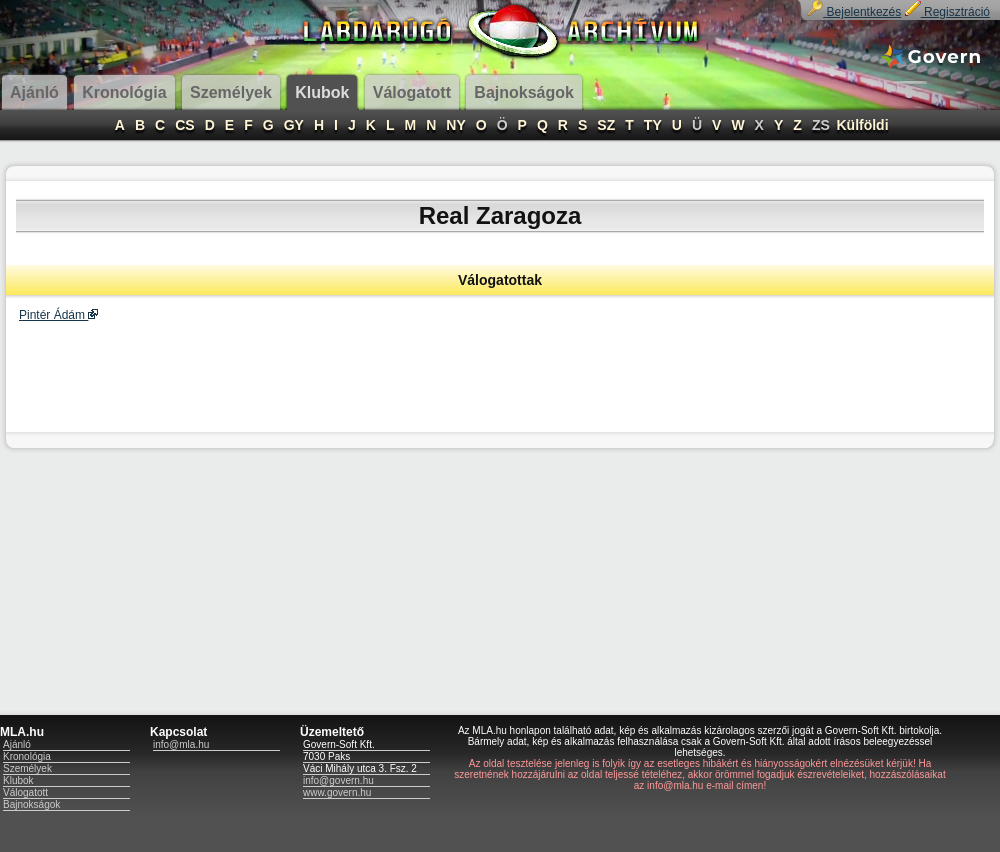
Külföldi (862, 125)
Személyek (27, 768)
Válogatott (25, 792)
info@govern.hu (338, 780)
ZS (821, 125)
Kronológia (27, 756)
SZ (606, 125)
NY (455, 125)
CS (184, 125)
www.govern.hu (337, 792)
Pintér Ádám (58, 315)
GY (294, 125)
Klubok (18, 780)
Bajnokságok (31, 804)
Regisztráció (947, 12)
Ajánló (17, 744)
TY (653, 125)
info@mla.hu (181, 744)
